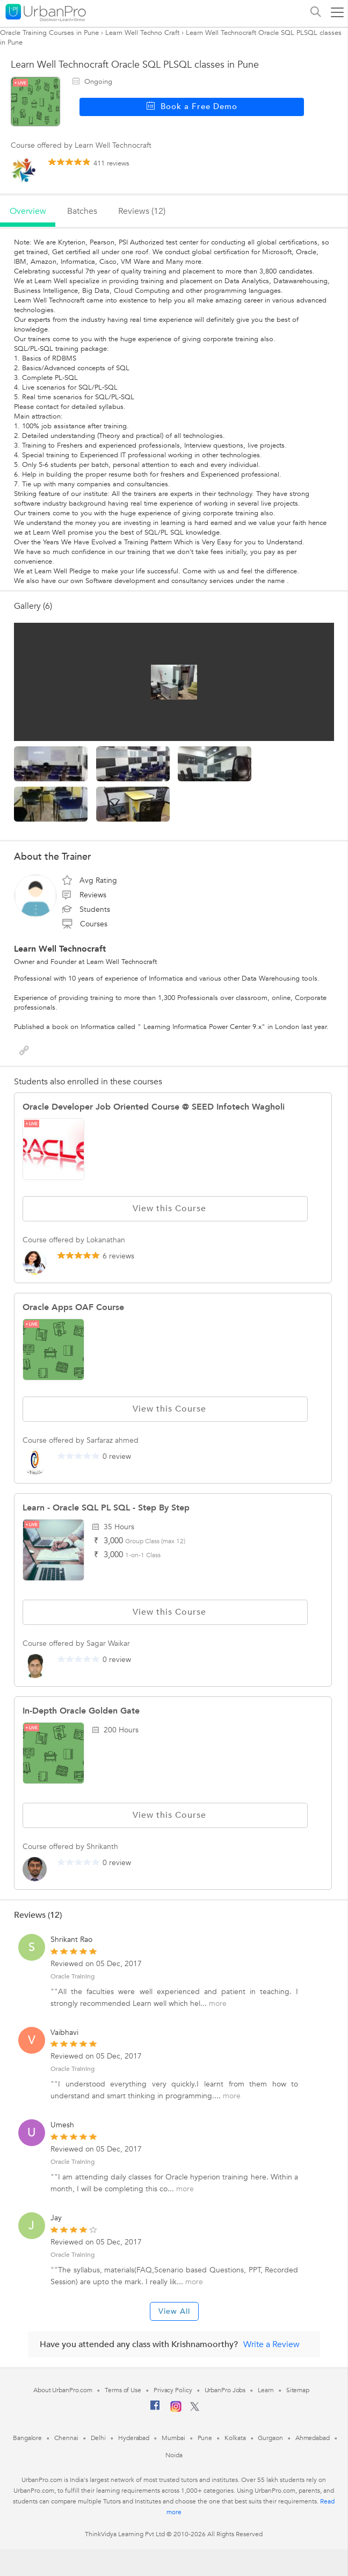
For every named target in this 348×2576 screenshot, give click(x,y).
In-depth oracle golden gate (81, 1711)
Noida (174, 2455)
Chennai (66, 2438)
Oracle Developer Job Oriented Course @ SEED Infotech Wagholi (154, 1107)
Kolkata (234, 2438)
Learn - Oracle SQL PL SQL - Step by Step (106, 1508)
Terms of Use (123, 2390)
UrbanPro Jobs (225, 2390)
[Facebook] (155, 2409)
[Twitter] (194, 2409)
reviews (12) (141, 211)
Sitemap (297, 2390)
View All (174, 2311)
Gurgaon (270, 2438)
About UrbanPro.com (62, 2390)
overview (28, 211)
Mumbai (173, 2438)
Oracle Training (72, 1976)
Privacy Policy (173, 2390)
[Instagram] (176, 2410)
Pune (205, 2438)
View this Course (165, 1208)
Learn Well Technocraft (60, 949)
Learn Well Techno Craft (142, 33)
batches (82, 211)
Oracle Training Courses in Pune (49, 33)
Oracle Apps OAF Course (73, 1307)
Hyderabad (133, 2438)
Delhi (98, 2438)
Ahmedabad (312, 2438)
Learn (266, 2390)
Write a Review (271, 2344)
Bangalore (27, 2438)
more (218, 2003)
